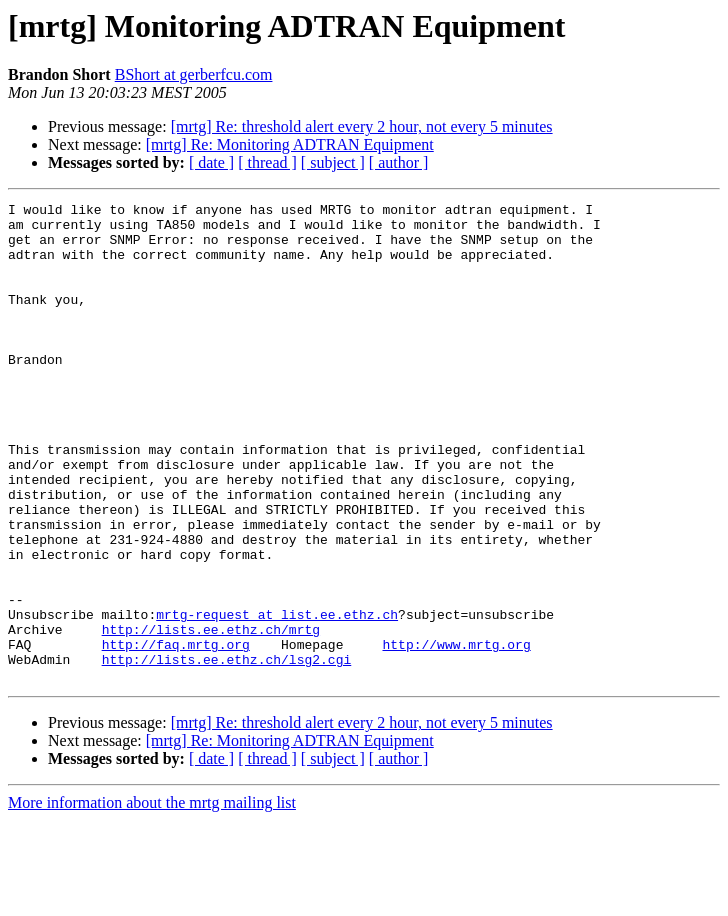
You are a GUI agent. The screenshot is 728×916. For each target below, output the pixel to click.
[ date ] (211, 162)
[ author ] (399, 162)
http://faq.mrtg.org (176, 734)
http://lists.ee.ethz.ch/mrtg (211, 716)
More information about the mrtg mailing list (152, 898)
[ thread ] (267, 162)
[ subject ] (333, 162)
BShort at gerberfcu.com (194, 74)
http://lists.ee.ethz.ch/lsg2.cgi (227, 752)
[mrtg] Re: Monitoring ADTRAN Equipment (290, 144)
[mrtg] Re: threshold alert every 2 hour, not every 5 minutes (362, 126)
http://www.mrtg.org (456, 734)
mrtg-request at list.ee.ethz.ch (277, 698)
